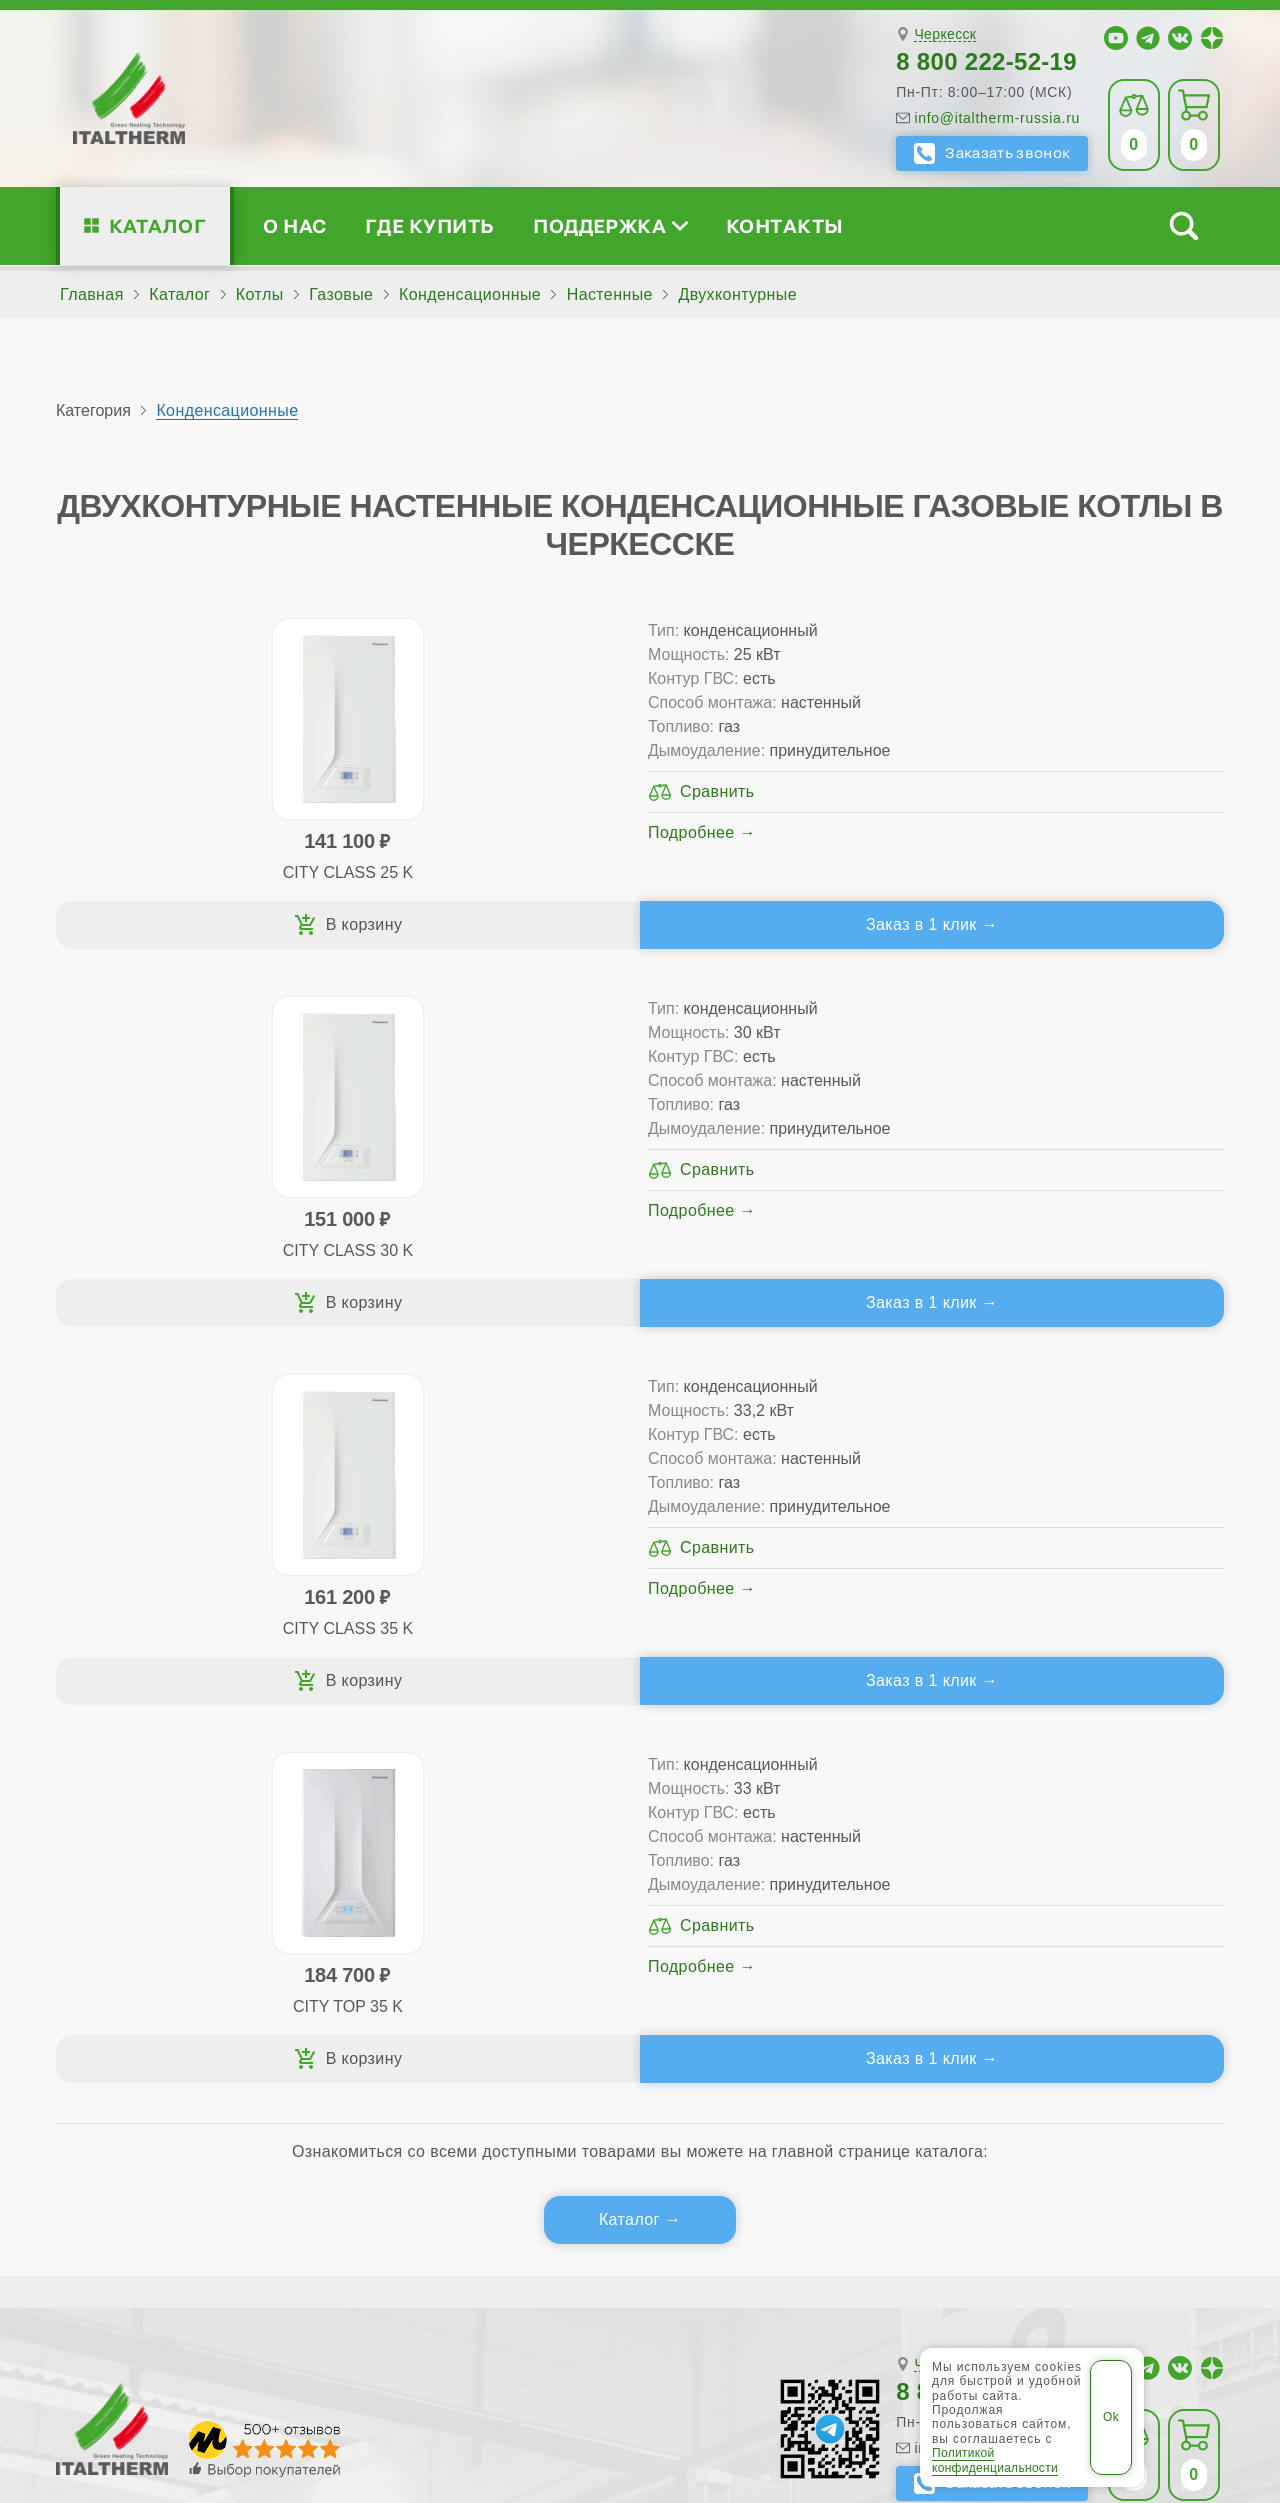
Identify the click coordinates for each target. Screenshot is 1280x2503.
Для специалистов (1069, 1857)
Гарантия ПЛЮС (778, 1921)
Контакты (785, 225)
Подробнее (312, 904)
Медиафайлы (181, 1921)
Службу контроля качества (424, 2134)
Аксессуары (786, 2017)
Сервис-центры (775, 1889)
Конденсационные (227, 410)
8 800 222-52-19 (986, 61)
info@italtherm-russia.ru (997, 118)
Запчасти (776, 1985)
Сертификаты (157, 1889)
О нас (294, 225)
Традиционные (413, 1889)
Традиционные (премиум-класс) (480, 1921)
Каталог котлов (429, 1857)
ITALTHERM (167, 2349)
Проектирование (168, 1953)
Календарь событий (1050, 2017)
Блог (122, 2017)
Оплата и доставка (788, 1953)
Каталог (157, 225)
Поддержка (610, 225)
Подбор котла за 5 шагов (467, 2017)
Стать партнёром (1039, 1953)
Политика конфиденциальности (829, 2350)
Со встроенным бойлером (457, 1953)
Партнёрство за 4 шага (1087, 1921)
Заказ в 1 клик (337, 956)
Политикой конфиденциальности (995, 2460)
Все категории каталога (391, 2350)
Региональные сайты (595, 2350)
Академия (1036, 1985)
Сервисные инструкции (1063, 1889)
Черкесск (945, 34)
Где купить (430, 225)
